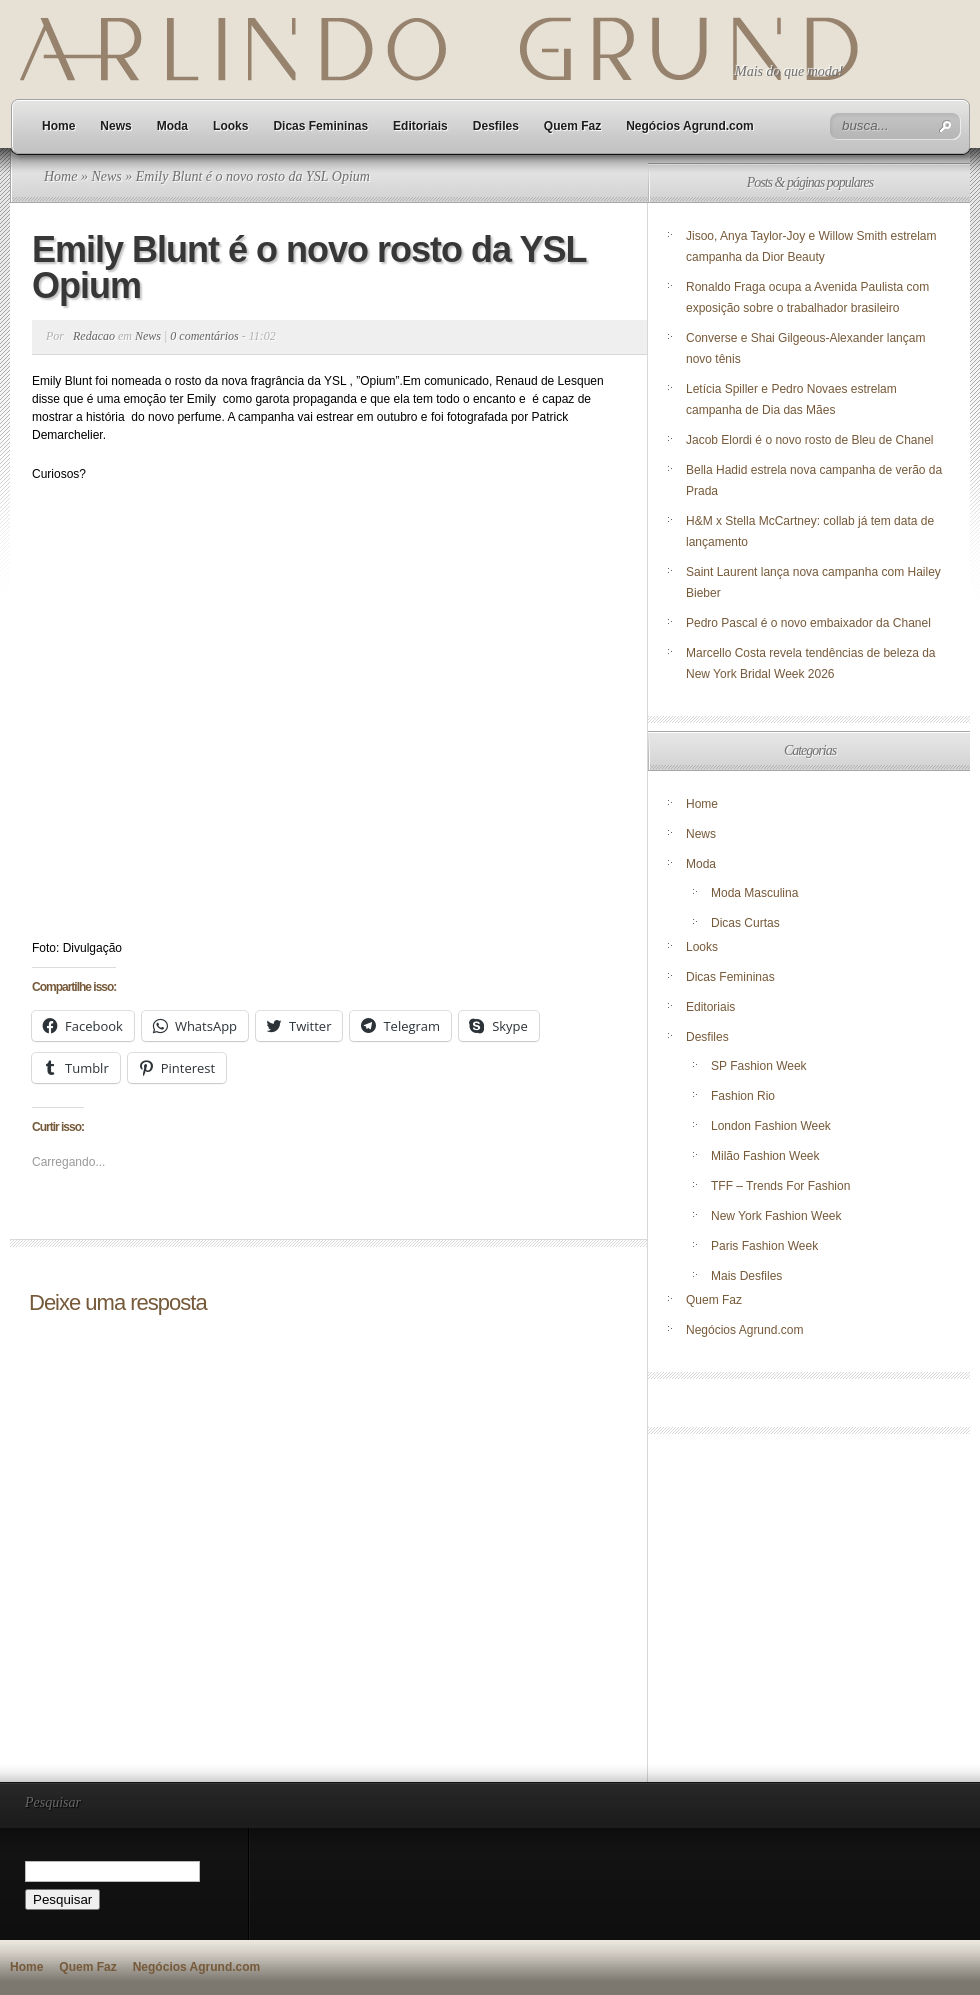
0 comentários (204, 336)
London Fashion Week (771, 1126)
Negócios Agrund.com (690, 126)
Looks (230, 126)
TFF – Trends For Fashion (780, 1186)
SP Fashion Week (759, 1066)
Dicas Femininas (320, 126)
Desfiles (496, 126)
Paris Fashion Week (764, 1246)
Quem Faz (572, 126)
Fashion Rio (743, 1096)
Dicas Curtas (745, 923)
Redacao (94, 336)
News (115, 126)
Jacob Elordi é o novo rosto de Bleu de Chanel (810, 440)
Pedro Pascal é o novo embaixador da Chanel (810, 623)
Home (58, 126)
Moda (172, 126)
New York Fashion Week (776, 1216)
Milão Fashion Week (765, 1156)
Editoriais (420, 126)
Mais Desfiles (746, 1276)
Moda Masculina (754, 893)
